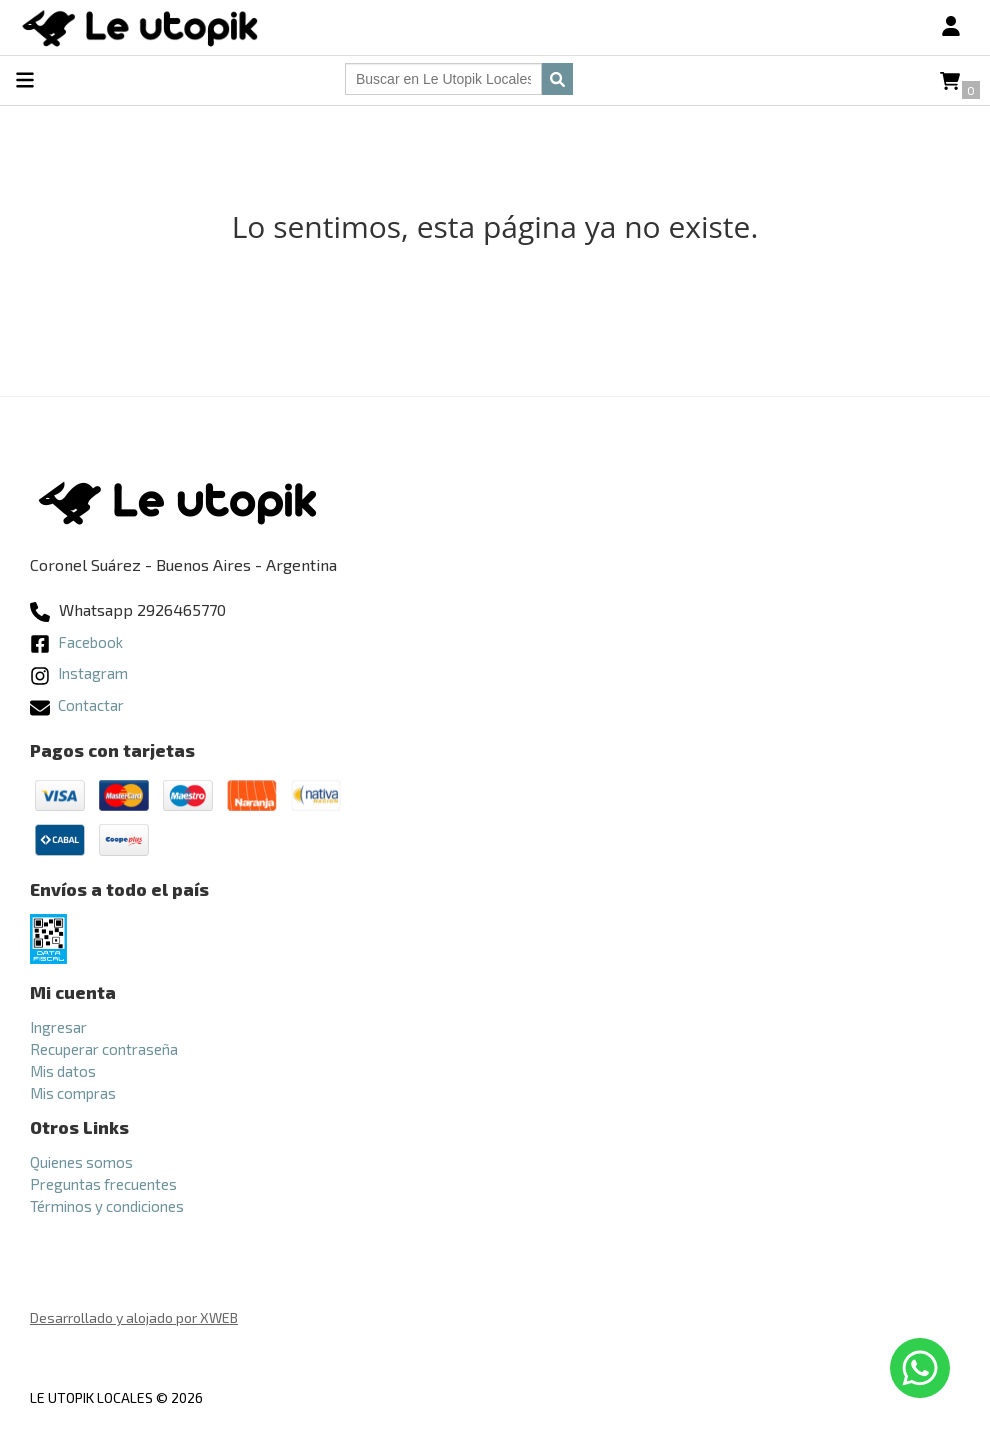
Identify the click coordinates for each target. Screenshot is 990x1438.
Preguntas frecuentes (103, 1184)
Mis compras (73, 1093)
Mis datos (63, 1071)
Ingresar (58, 1027)
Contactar (77, 705)
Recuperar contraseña (104, 1049)
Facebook (76, 642)
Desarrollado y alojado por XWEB (134, 1317)
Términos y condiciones (107, 1206)
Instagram (79, 673)
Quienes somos (81, 1162)
